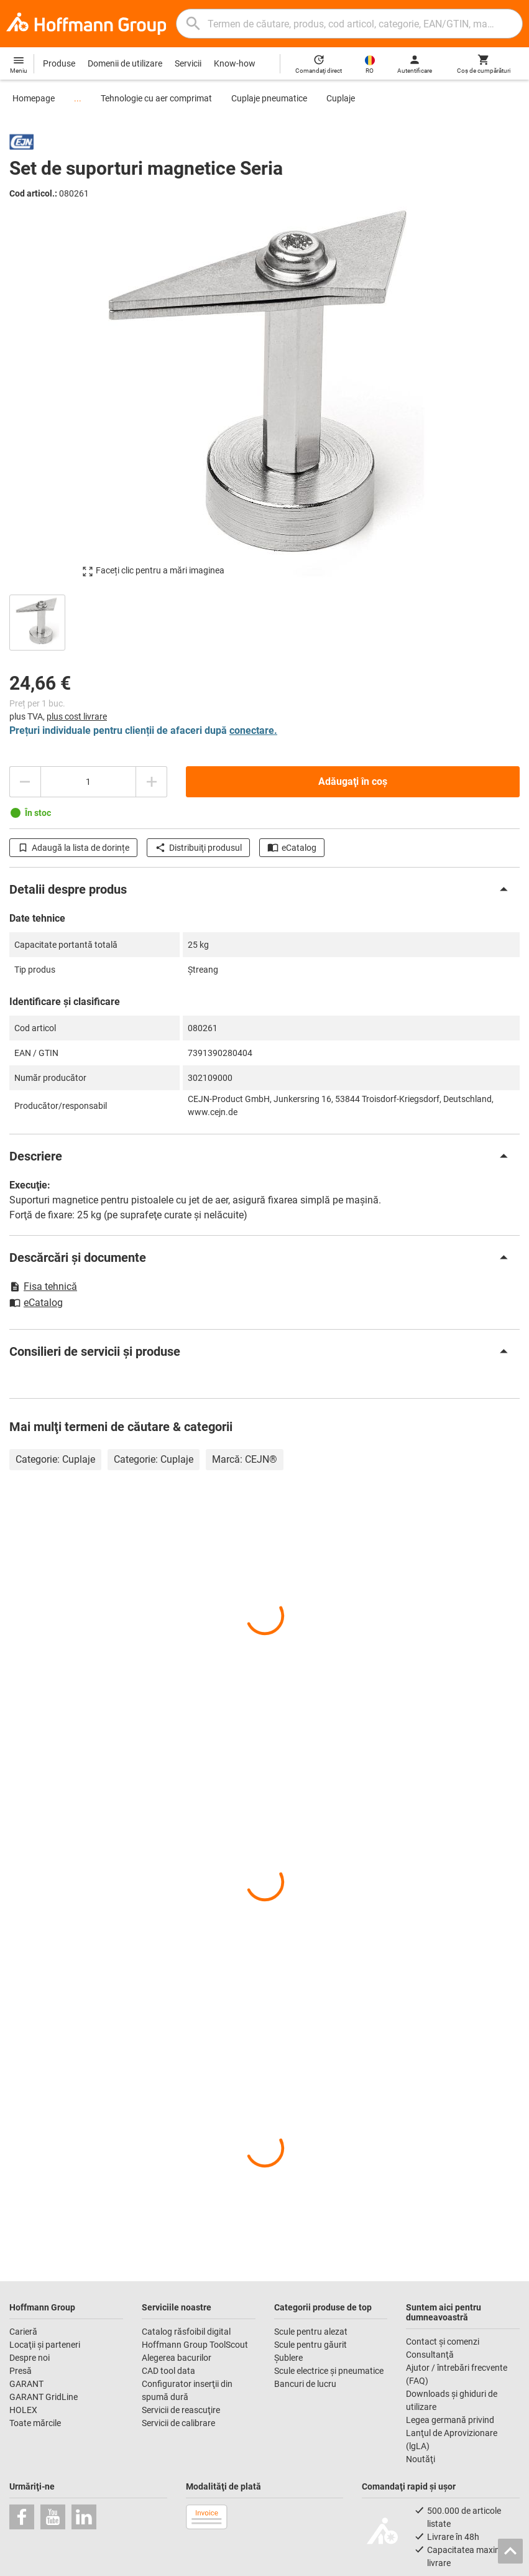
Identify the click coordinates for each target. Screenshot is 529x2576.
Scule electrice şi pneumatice (329, 2371)
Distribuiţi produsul (198, 847)
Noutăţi (420, 2459)
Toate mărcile (35, 2423)
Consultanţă (430, 2355)
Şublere (288, 2358)
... (77, 98)
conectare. (253, 730)
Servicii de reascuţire (181, 2410)
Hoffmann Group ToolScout (195, 2345)
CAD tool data (168, 2371)
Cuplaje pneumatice (269, 98)
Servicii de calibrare (178, 2423)
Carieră (23, 2332)
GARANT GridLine (43, 2397)
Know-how (234, 63)
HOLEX (23, 2410)
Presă (20, 2371)
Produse (59, 63)
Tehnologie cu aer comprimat (156, 98)
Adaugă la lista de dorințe (73, 847)
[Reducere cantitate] (24, 781)
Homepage (33, 98)
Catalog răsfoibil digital (186, 2332)
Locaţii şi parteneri (44, 2345)
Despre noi (29, 2358)
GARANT (26, 2384)
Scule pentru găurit (310, 2345)
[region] (264, 621)
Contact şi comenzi (442, 2342)
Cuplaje (340, 98)
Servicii (188, 63)
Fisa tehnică (43, 1286)
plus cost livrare (77, 716)
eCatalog (291, 847)
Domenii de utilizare (125, 63)
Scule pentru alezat (310, 2332)
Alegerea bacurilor (176, 2358)
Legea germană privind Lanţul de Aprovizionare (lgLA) (451, 2433)
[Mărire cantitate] (151, 781)
